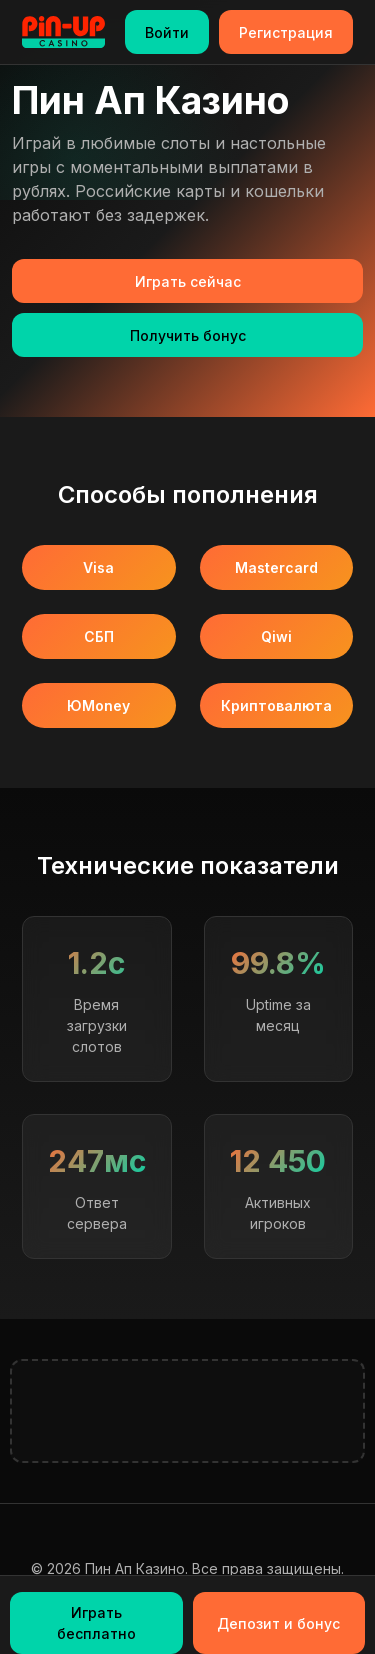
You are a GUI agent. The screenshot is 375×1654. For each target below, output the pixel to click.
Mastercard (276, 567)
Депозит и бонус (278, 1623)
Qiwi (276, 636)
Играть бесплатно (96, 1623)
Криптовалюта (276, 705)
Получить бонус (188, 335)
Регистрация (286, 32)
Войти (167, 32)
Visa (98, 567)
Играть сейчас (188, 281)
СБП (99, 636)
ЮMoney (98, 705)
